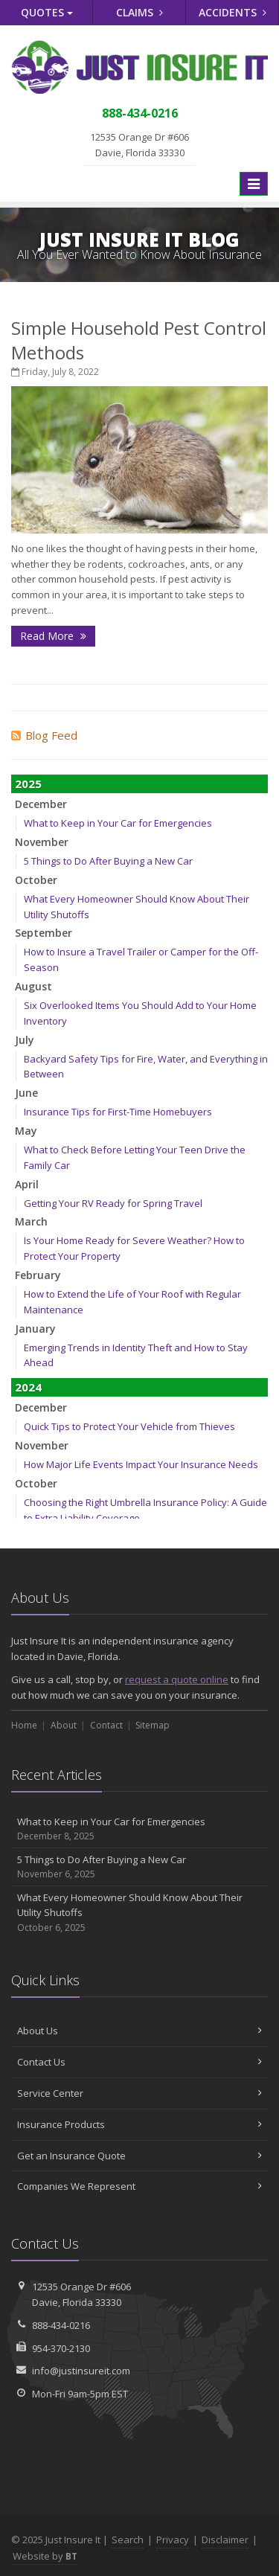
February (38, 1275)
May (26, 1131)
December (41, 804)
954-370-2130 (61, 2348)
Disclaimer (225, 2539)
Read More (53, 636)
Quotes (47, 12)
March (31, 1221)
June (26, 1093)
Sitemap (152, 1725)
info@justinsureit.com (81, 2370)
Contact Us (139, 2062)
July (24, 1040)
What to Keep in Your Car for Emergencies (118, 823)
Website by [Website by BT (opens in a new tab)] (45, 2556)
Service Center (139, 2093)
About (64, 1725)
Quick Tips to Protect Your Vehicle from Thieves (129, 1426)
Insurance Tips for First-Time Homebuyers (118, 1111)
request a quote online (176, 1679)
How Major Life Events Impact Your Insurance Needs (141, 1464)
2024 (28, 1387)
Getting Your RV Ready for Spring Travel (113, 1203)
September (43, 933)
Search (128, 2539)
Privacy (172, 2539)
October (36, 880)
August (33, 986)
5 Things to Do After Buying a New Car (108, 861)
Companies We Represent (139, 2186)
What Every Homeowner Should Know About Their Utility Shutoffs (139, 1913)
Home (24, 1725)
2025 (28, 783)
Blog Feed (44, 735)
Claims (139, 12)
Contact (106, 1725)
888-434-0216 (61, 2325)
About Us (139, 2030)
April (27, 1184)
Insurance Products (139, 2124)
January (35, 1328)
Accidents (232, 12)
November (41, 842)
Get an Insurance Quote (139, 2155)
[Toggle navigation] (254, 184)
